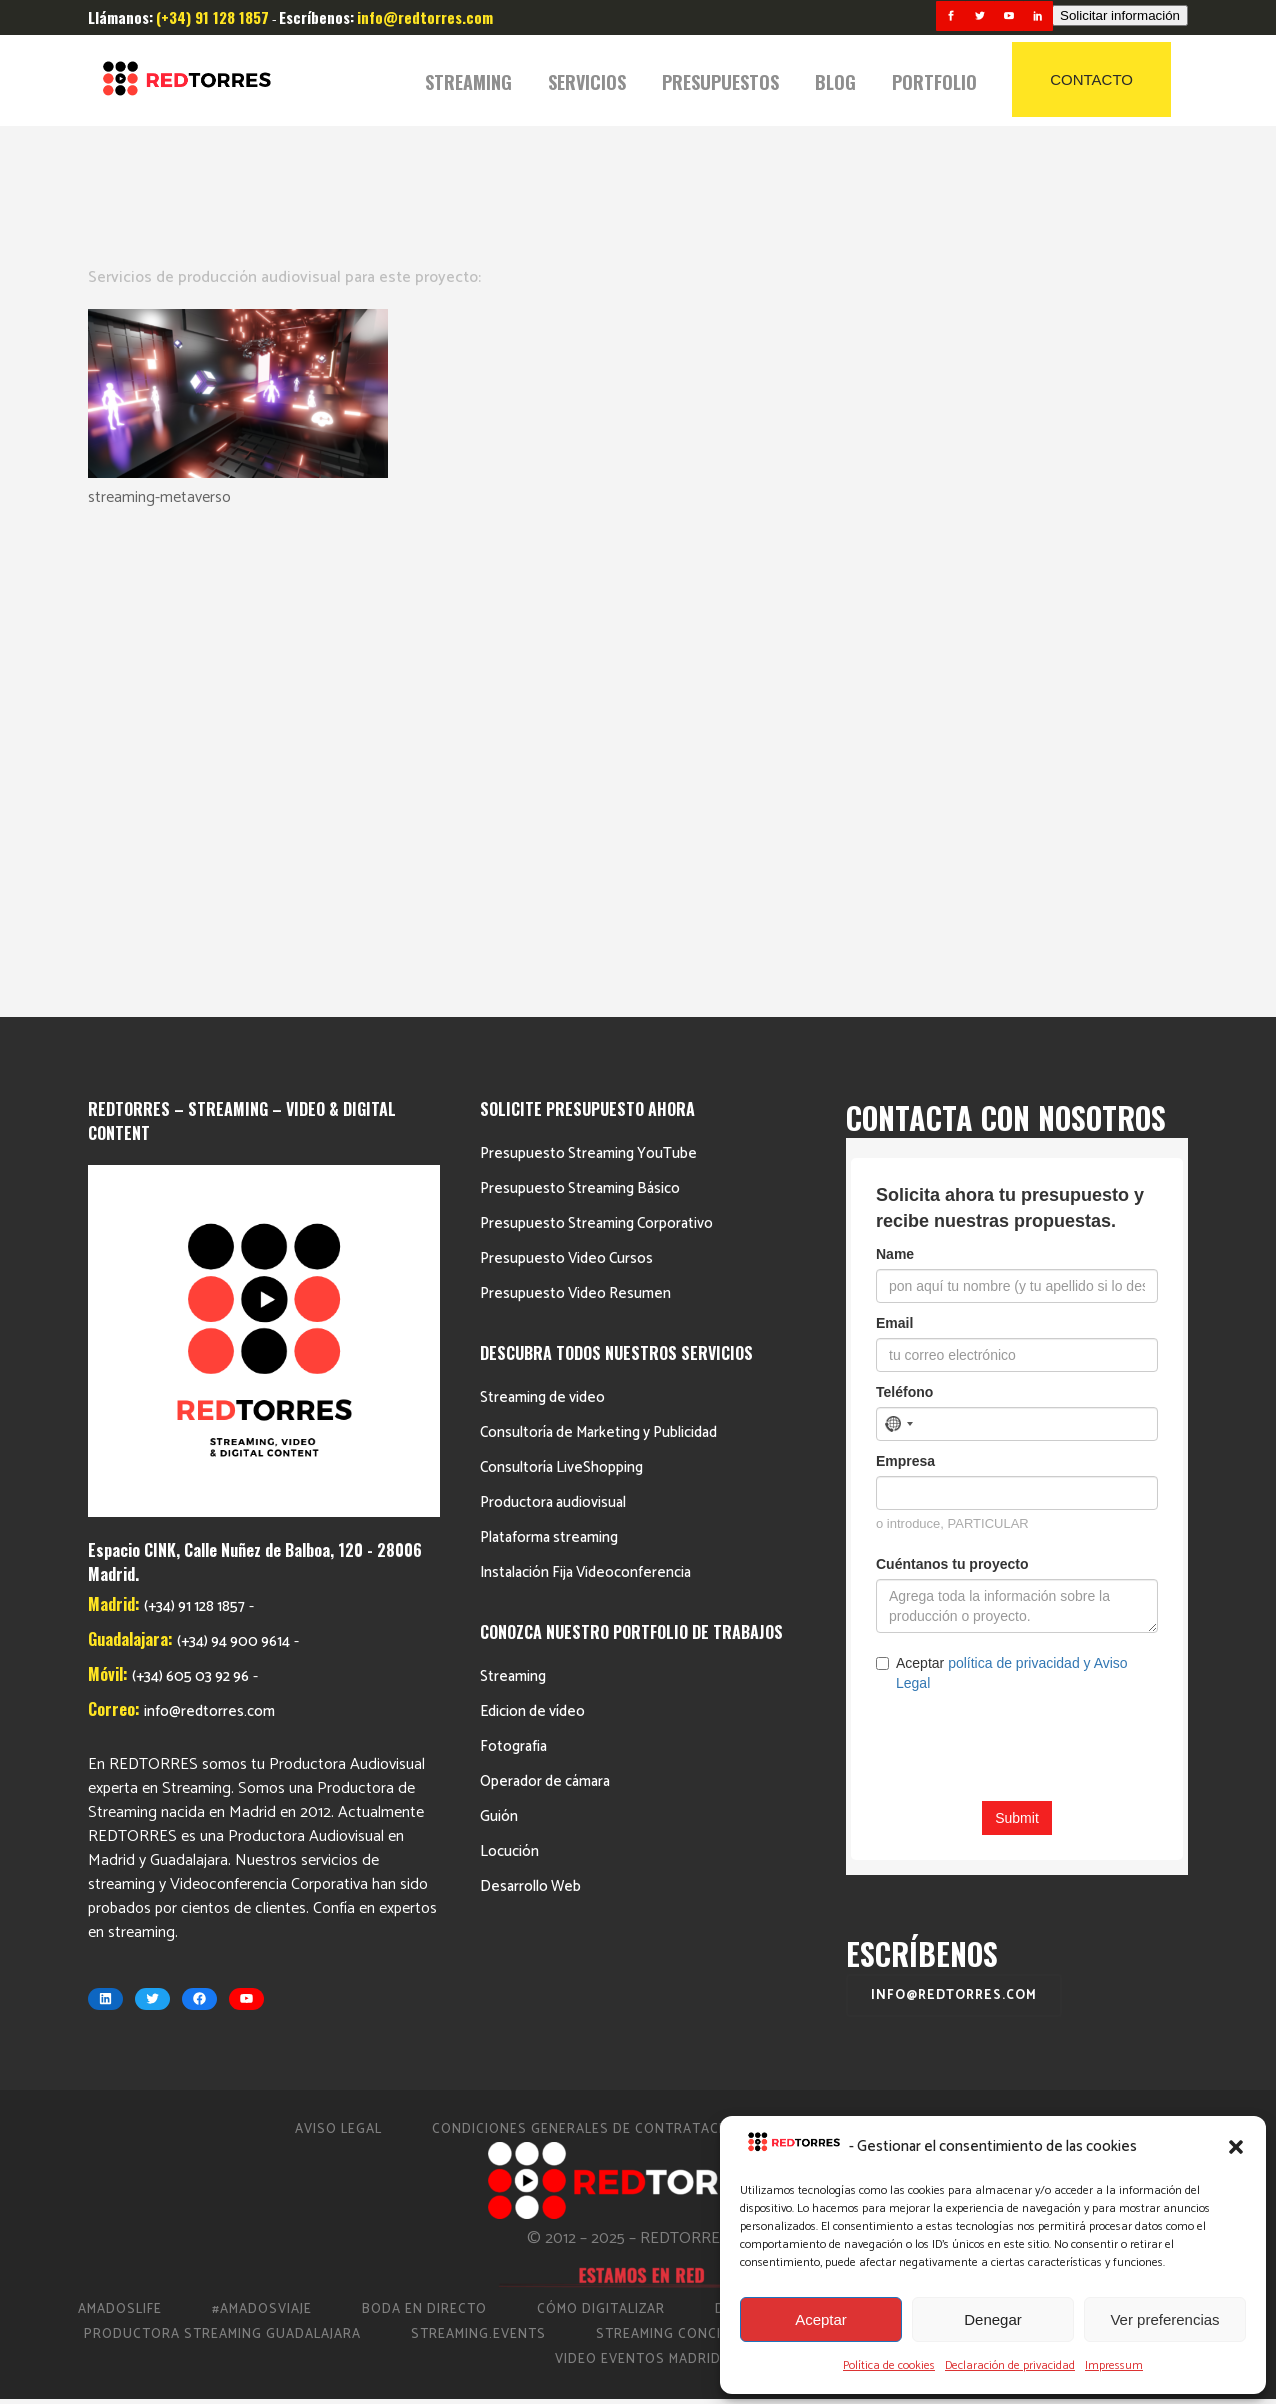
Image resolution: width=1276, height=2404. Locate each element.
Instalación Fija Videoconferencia (585, 1092)
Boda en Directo (424, 1829)
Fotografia (513, 1266)
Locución (509, 1371)
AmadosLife (120, 1829)
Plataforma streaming (549, 1057)
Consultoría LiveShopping (561, 987)
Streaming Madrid (884, 1854)
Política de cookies (889, 2365)
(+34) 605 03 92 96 (190, 1196)
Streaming (513, 1196)
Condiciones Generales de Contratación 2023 (607, 1649)
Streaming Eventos (1074, 1854)
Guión (499, 1336)
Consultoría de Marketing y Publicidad (598, 952)
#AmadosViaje (262, 1829)
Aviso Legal (338, 1649)
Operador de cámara (545, 1301)
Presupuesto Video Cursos (566, 778)
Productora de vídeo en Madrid (1031, 1829)
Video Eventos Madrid (638, 1879)
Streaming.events (478, 1854)
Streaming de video (542, 917)
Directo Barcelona (787, 1829)
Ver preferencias (1164, 2319)
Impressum (1114, 2365)
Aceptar (821, 2319)
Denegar (993, 2319)
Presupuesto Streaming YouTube (588, 673)
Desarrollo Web (530, 1406)
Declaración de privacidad (1010, 2365)
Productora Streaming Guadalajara (222, 1854)
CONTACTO (1091, 79)
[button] (1236, 2147)
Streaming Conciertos (681, 1854)
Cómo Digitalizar (601, 1829)
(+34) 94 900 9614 (233, 1161)
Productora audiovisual (553, 1022)
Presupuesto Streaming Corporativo (596, 743)
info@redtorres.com (209, 1231)
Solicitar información (1120, 15)
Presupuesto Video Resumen (575, 813)
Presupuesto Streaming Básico (580, 708)
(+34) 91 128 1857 (194, 1126)
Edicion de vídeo (532, 1231)
